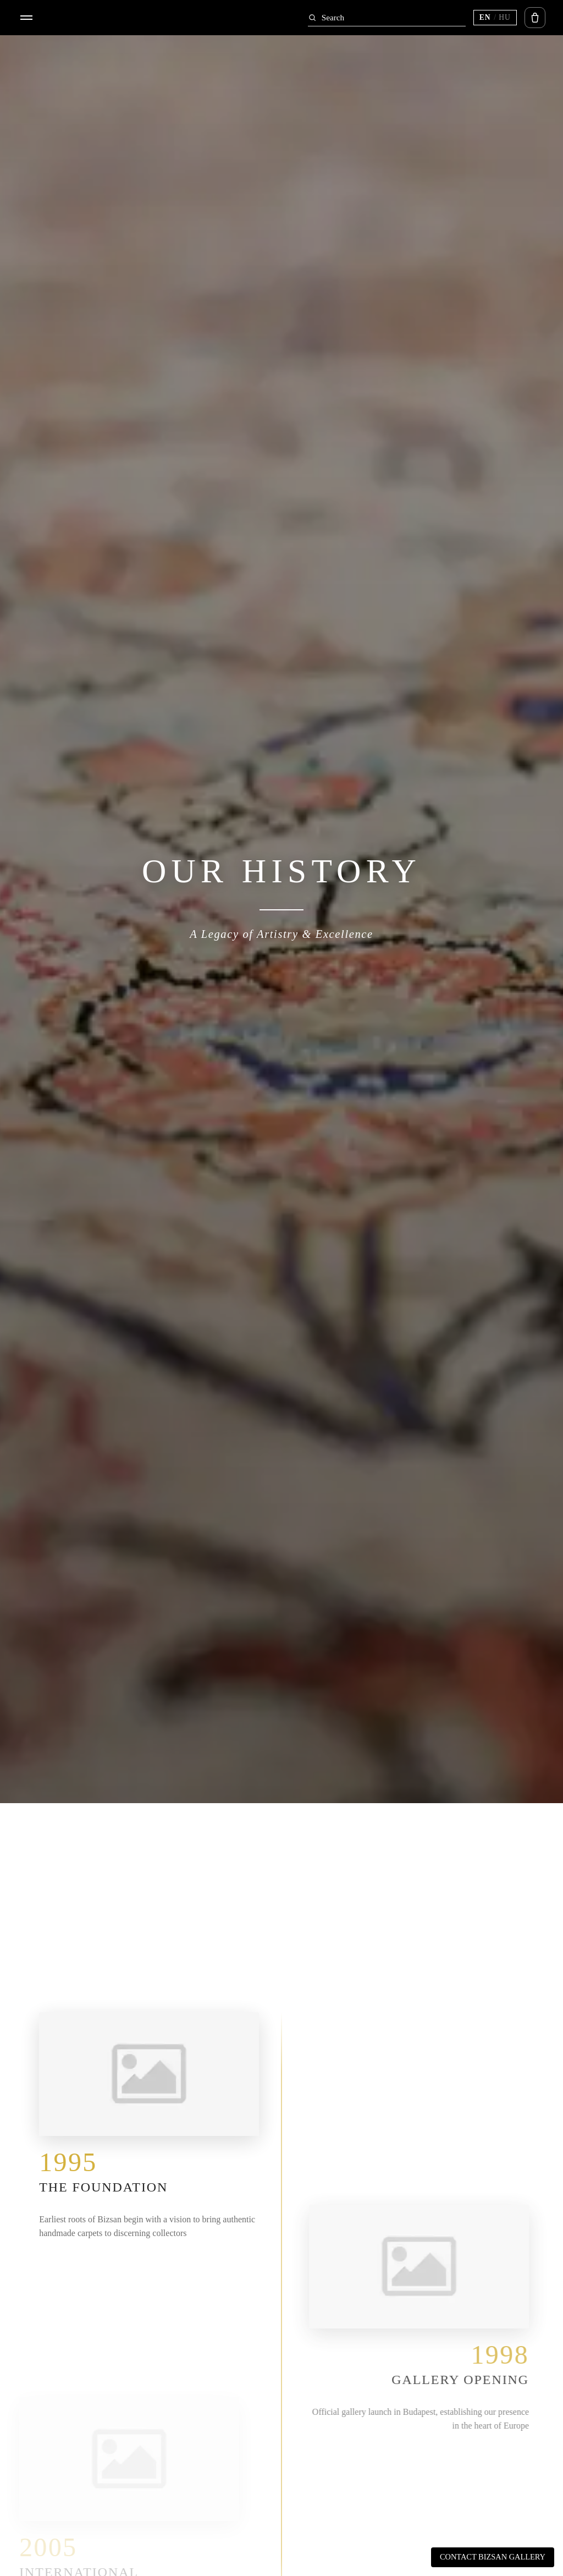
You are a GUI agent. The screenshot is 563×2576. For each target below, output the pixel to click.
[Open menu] (26, 18)
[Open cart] (535, 17)
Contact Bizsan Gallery (492, 2556)
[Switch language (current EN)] (495, 17)
